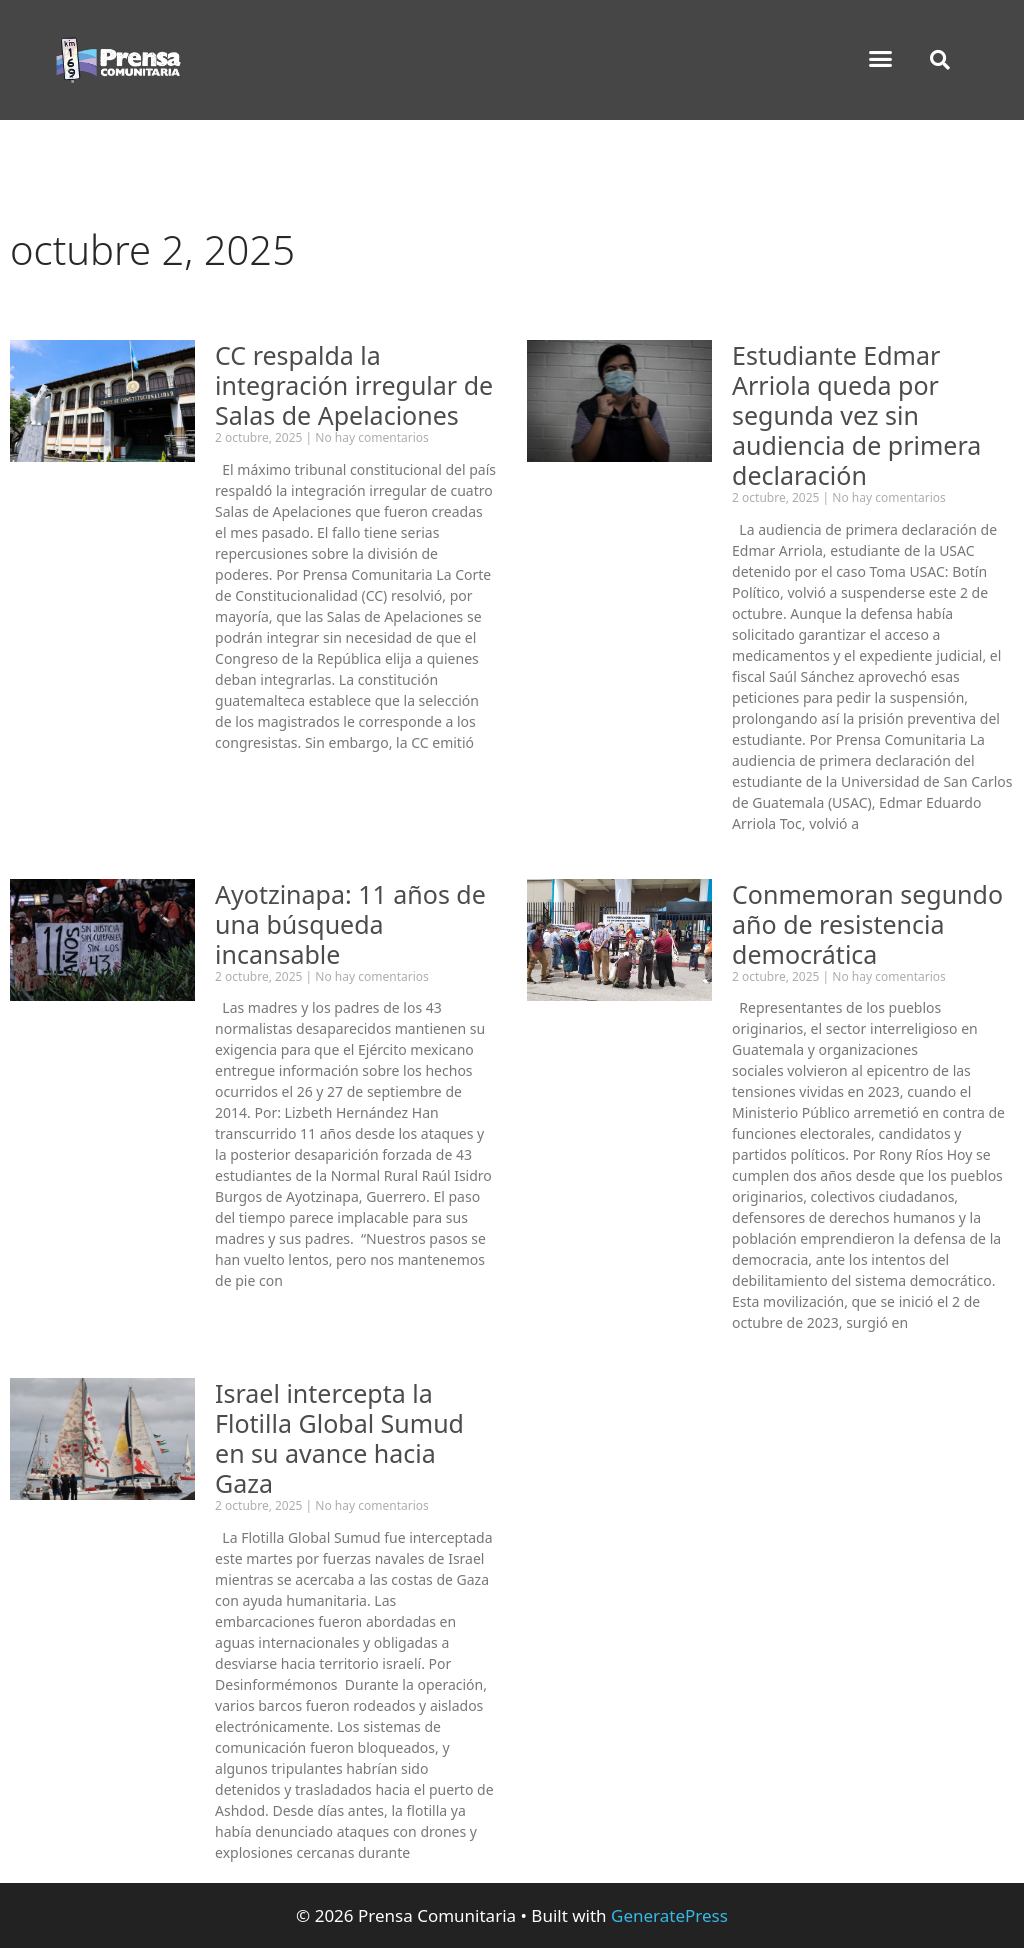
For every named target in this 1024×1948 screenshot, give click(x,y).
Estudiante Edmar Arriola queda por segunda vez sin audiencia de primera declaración (856, 415)
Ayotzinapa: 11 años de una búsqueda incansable (350, 924)
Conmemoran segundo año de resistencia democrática (867, 924)
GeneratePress (669, 1915)
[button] (881, 59)
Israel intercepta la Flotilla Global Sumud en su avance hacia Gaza (339, 1438)
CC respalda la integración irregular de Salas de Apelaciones (354, 385)
